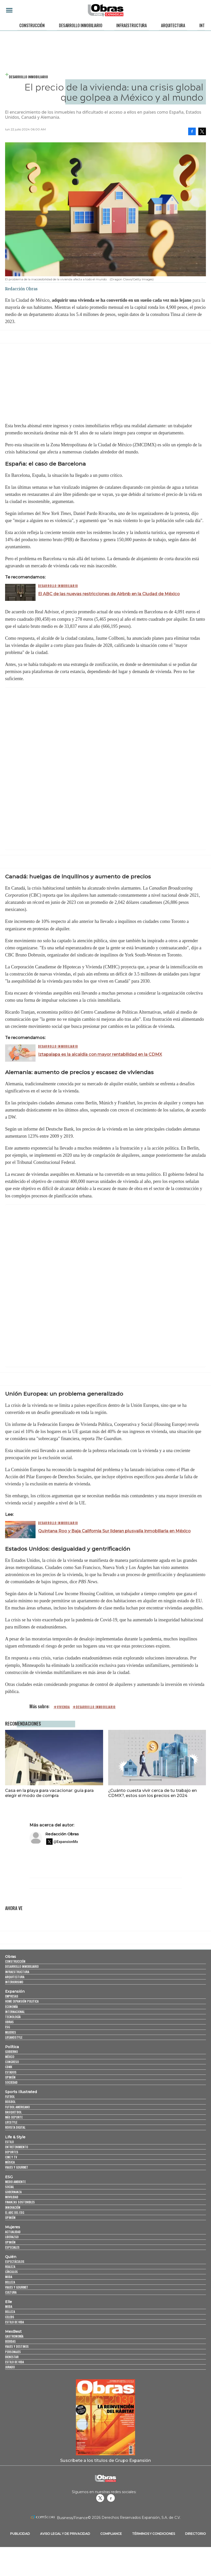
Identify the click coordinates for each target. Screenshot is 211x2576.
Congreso (12, 2062)
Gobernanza (13, 2192)
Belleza (10, 2282)
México (9, 2056)
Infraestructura (131, 25)
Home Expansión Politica (22, 2001)
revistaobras (100, 2498)
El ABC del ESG (14, 2212)
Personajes (13, 2352)
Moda (8, 2277)
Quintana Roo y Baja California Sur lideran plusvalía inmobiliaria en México (114, 1530)
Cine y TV (11, 2157)
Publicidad (20, 2534)
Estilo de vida (14, 2322)
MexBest (13, 2331)
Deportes (11, 2152)
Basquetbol (13, 2112)
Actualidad (13, 2232)
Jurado (10, 2367)
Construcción (32, 25)
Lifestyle (11, 2122)
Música (10, 2162)
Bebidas (10, 2341)
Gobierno (11, 2051)
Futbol (10, 2096)
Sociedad (11, 2082)
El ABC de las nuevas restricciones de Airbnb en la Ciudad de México (109, 593)
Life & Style (15, 2137)
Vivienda (63, 1707)
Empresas (11, 1996)
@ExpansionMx (66, 1842)
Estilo (9, 2142)
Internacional (15, 2011)
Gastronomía (14, 2336)
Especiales (12, 2247)
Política (12, 2047)
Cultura (11, 2292)
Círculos (11, 2271)
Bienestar (12, 2357)
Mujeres (10, 2032)
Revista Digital (15, 2127)
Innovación (12, 2207)
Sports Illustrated (21, 2092)
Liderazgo (12, 2237)
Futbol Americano (17, 2107)
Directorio (195, 2534)
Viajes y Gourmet (16, 2167)
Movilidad (11, 2197)
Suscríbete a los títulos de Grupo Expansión (105, 2460)
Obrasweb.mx (111, 2498)
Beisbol (10, 2101)
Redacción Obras (62, 1834)
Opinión (10, 2077)
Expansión (15, 1991)
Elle (8, 2301)
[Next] (200, 1755)
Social (9, 2187)
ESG (7, 2027)
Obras (10, 1956)
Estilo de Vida (14, 2362)
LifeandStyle (13, 2037)
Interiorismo (14, 1982)
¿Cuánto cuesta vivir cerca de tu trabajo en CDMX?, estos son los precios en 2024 (152, 1793)
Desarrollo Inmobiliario (80, 25)
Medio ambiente (15, 2181)
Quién (10, 2256)
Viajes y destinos (17, 2346)
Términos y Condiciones (153, 2534)
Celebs (9, 2317)
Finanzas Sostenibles (20, 2202)
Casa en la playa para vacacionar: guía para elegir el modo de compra (49, 1793)
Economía (11, 2006)
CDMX (8, 2067)
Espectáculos (14, 2261)
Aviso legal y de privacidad (65, 2534)
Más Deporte (14, 2117)
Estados (11, 2072)
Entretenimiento (16, 2147)
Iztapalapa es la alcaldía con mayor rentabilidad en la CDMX (100, 1054)
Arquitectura (173, 25)
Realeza (10, 2266)
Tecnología (13, 2017)
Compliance (111, 2534)
